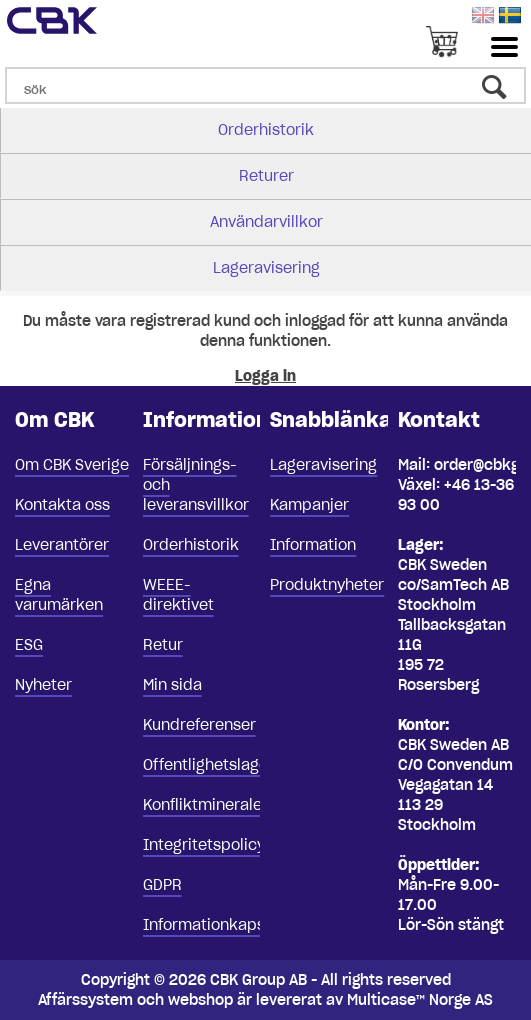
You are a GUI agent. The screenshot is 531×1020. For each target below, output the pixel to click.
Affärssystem (85, 1000)
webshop (200, 1000)
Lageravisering (266, 268)
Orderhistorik (266, 130)
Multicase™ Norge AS (420, 1000)
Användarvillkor (266, 222)
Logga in (265, 376)
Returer (266, 176)
